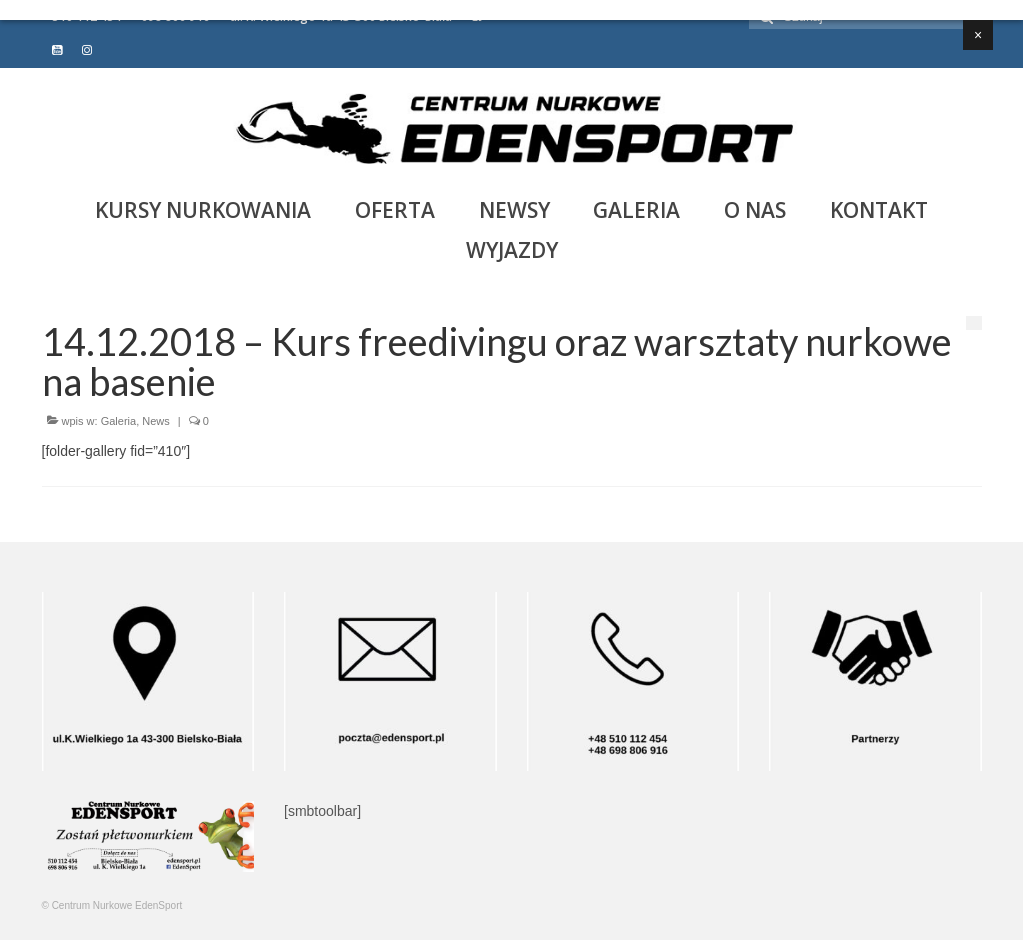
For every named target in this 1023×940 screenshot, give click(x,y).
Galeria (118, 421)
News (156, 421)
